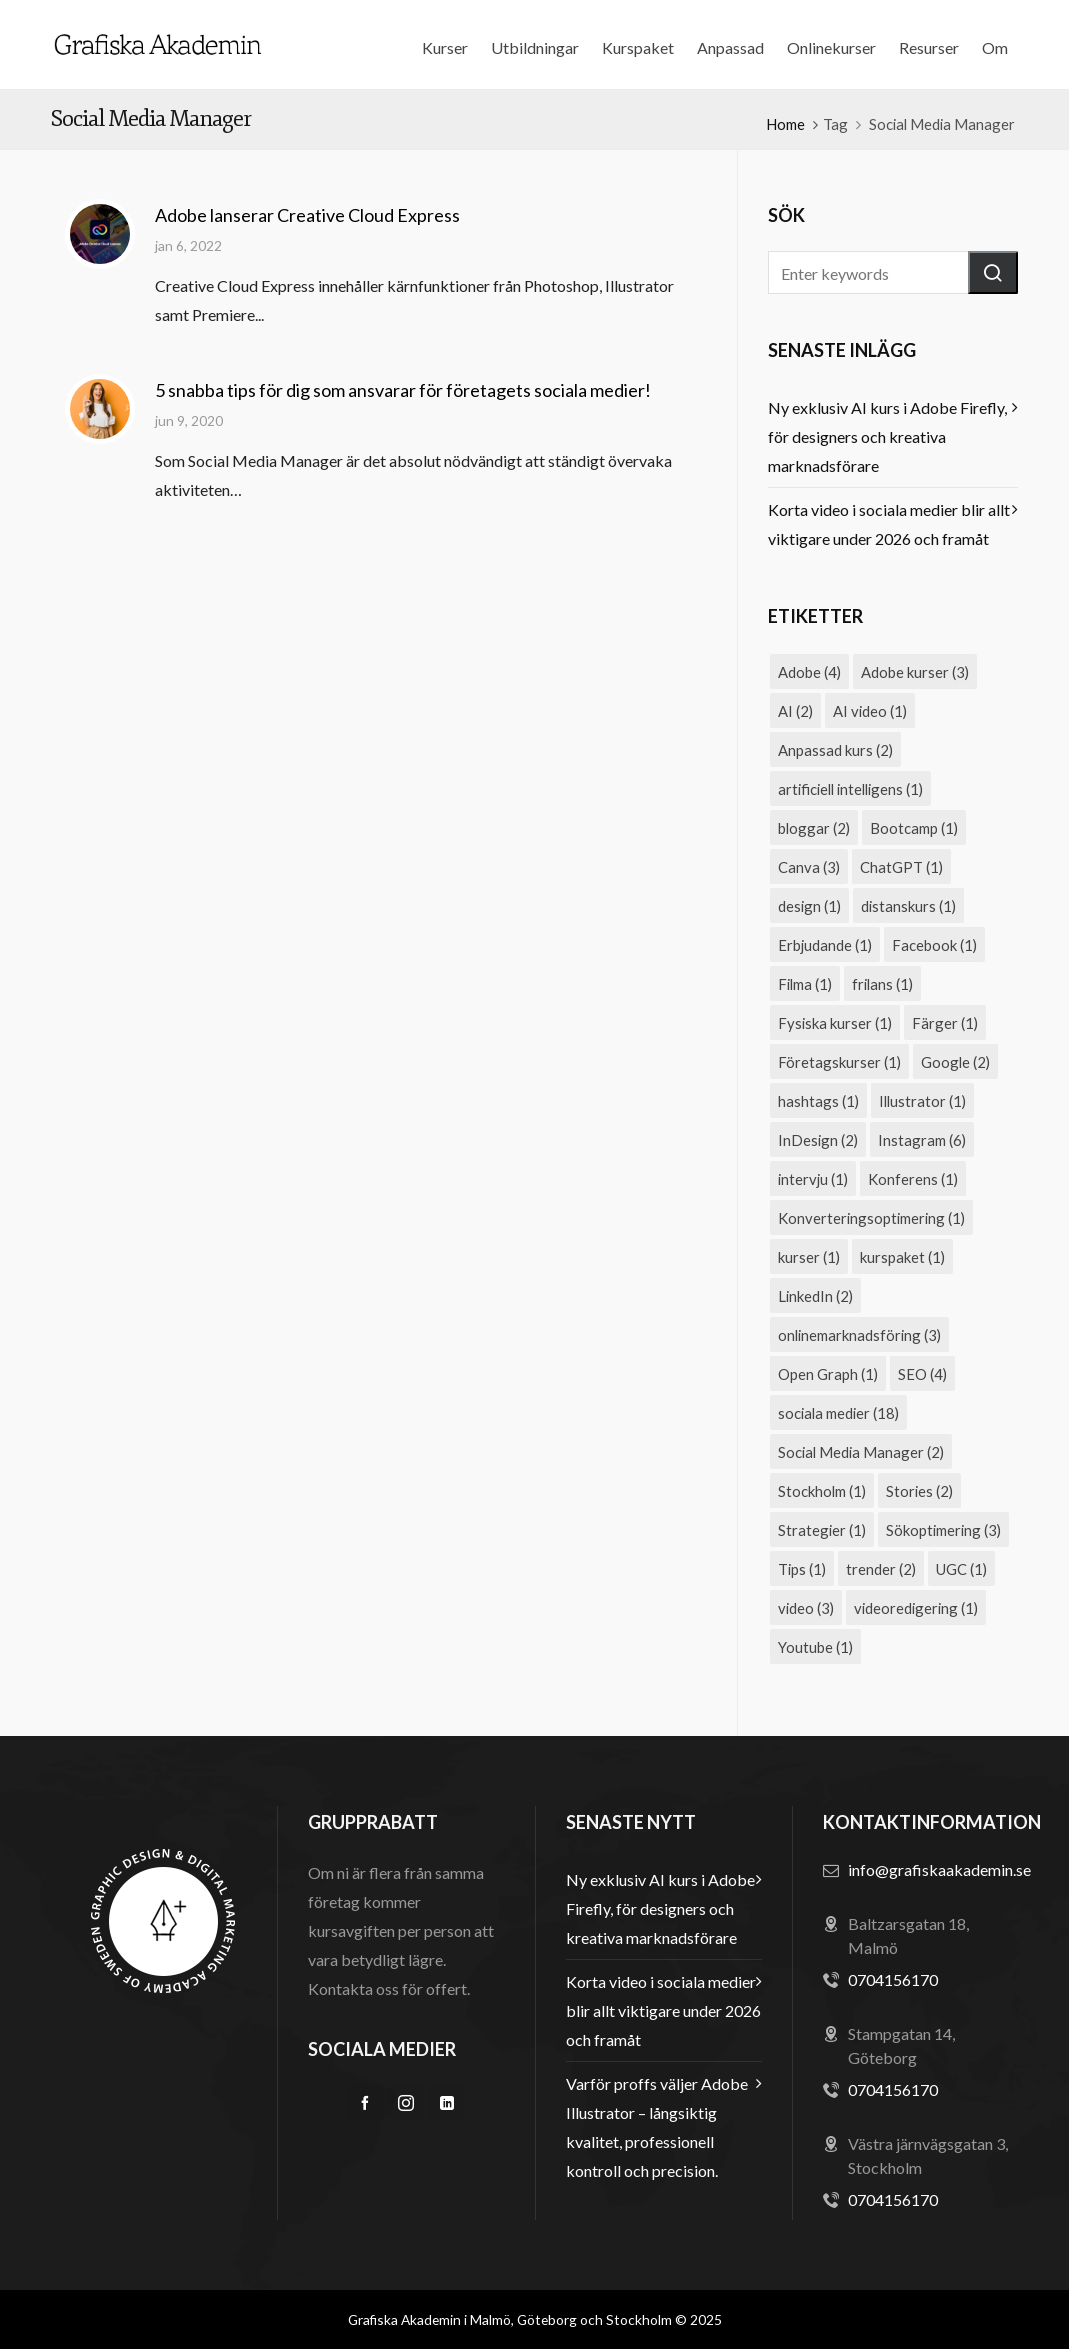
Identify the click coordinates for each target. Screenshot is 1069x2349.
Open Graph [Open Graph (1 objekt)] (828, 1374)
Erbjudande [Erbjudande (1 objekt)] (825, 945)
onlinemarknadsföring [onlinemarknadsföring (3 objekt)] (859, 1335)
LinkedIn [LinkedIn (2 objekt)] (815, 1296)
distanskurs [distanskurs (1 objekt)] (908, 906)
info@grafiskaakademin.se (939, 1869)
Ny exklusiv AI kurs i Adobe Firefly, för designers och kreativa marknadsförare (887, 436)
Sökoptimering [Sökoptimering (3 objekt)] (943, 1530)
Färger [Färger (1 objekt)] (945, 1023)
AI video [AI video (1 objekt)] (870, 711)
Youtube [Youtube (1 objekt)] (815, 1647)
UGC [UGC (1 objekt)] (961, 1569)
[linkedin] (447, 2103)
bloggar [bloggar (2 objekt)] (814, 828)
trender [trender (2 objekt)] (881, 1569)
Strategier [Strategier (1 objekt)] (822, 1530)
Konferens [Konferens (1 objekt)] (913, 1179)
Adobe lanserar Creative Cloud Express (307, 215)
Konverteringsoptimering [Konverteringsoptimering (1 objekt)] (871, 1218)
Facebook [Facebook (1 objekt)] (934, 945)
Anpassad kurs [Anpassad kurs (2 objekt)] (835, 750)
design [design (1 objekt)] (809, 906)
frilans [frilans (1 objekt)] (882, 984)
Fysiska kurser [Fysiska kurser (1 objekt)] (835, 1023)
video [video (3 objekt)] (806, 1608)
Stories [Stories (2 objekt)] (919, 1491)
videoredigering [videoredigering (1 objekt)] (916, 1608)
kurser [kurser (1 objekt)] (809, 1257)
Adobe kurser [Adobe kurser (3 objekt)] (915, 672)
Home (785, 124)
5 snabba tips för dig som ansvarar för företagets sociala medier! (403, 390)
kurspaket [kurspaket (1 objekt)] (902, 1257)
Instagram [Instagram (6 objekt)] (922, 1140)
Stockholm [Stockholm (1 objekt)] (822, 1491)
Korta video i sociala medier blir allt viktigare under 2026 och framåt (889, 524)
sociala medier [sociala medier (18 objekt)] (838, 1413)
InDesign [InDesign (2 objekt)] (818, 1140)
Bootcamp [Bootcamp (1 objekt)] (914, 828)
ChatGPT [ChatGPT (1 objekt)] (901, 867)
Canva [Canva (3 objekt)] (809, 867)
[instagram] (406, 2103)
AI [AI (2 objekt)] (795, 711)
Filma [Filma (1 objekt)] (805, 984)
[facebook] (365, 2103)
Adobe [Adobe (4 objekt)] (809, 672)
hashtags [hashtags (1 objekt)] (818, 1101)
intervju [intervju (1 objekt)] (813, 1179)
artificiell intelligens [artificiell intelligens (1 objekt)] (850, 789)
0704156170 (893, 1979)
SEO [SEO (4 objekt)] (922, 1374)
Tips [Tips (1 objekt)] (802, 1569)
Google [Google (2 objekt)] (955, 1062)
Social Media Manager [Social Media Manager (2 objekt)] (861, 1452)
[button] (993, 272)
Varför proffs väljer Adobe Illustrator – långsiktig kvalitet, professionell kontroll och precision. (657, 2127)
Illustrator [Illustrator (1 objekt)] (922, 1101)
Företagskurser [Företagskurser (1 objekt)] (839, 1062)
